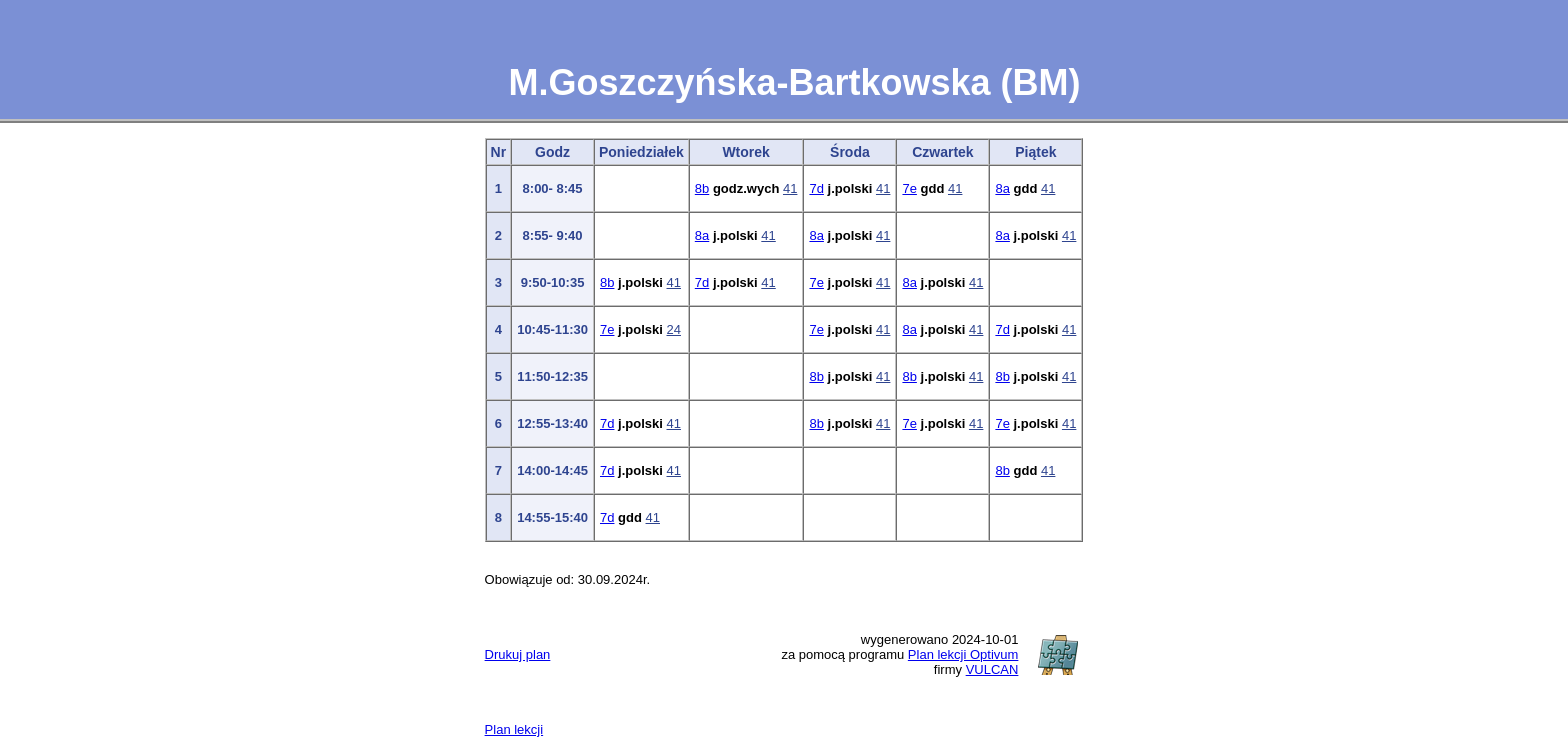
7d (816, 188)
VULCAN (992, 669)
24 (674, 329)
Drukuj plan (518, 654)
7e (909, 188)
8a (1002, 188)
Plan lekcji (514, 729)
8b (702, 188)
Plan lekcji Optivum (963, 654)
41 (790, 188)
